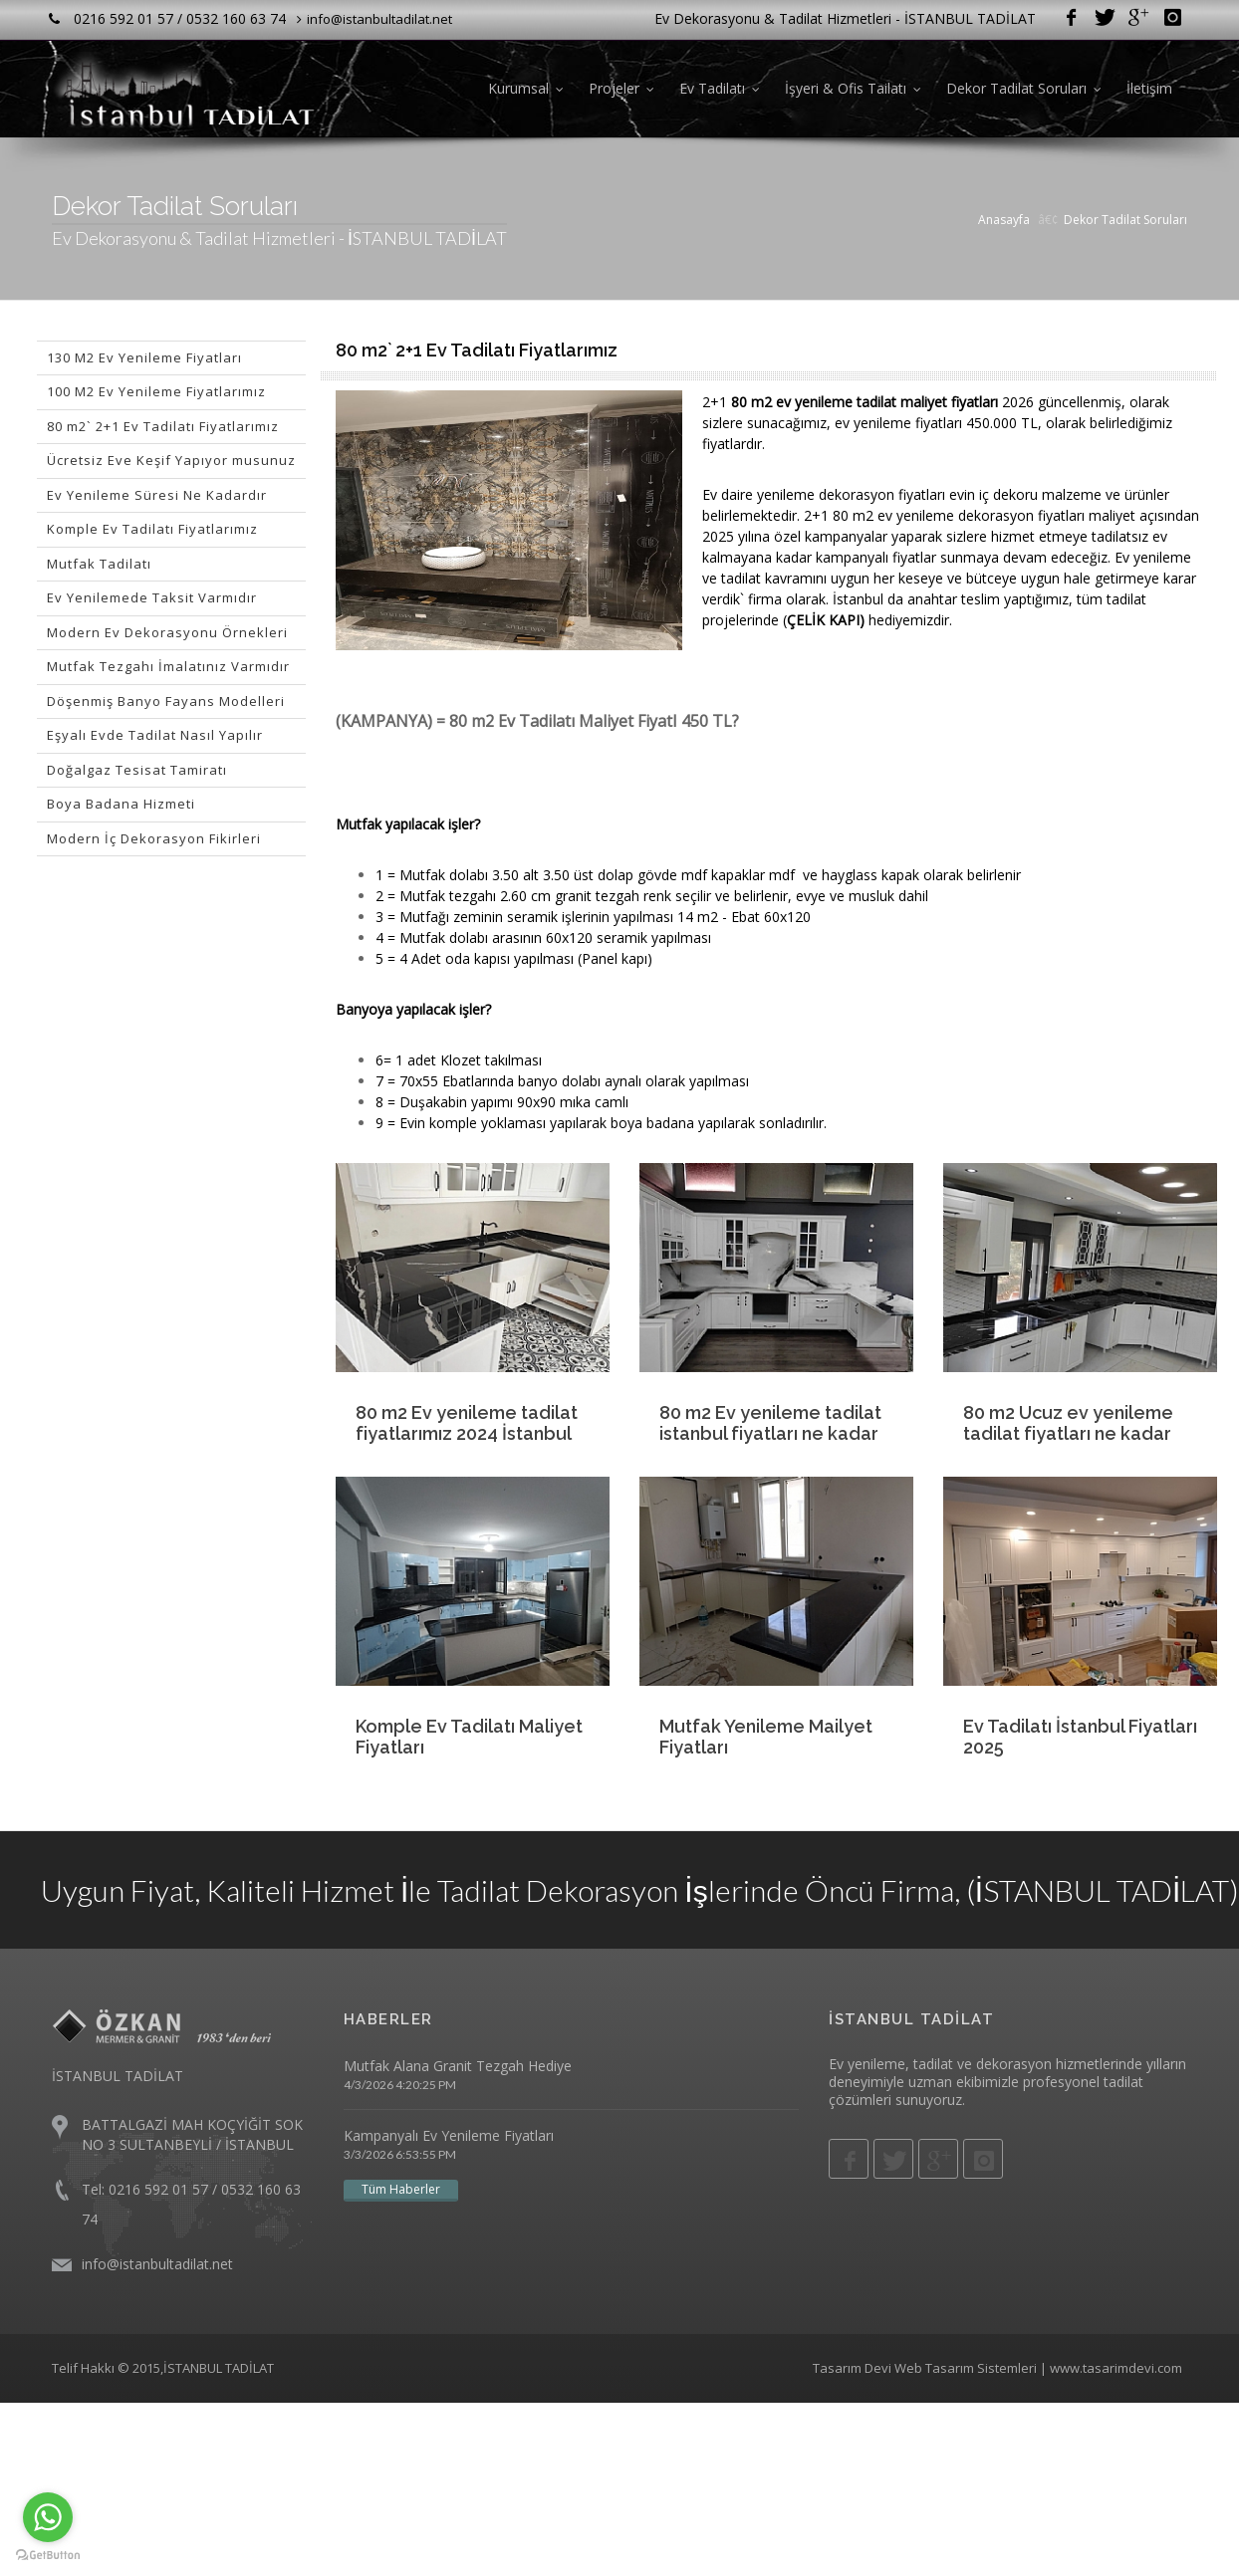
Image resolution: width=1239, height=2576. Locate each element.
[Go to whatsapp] (48, 2517)
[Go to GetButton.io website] (48, 2555)
